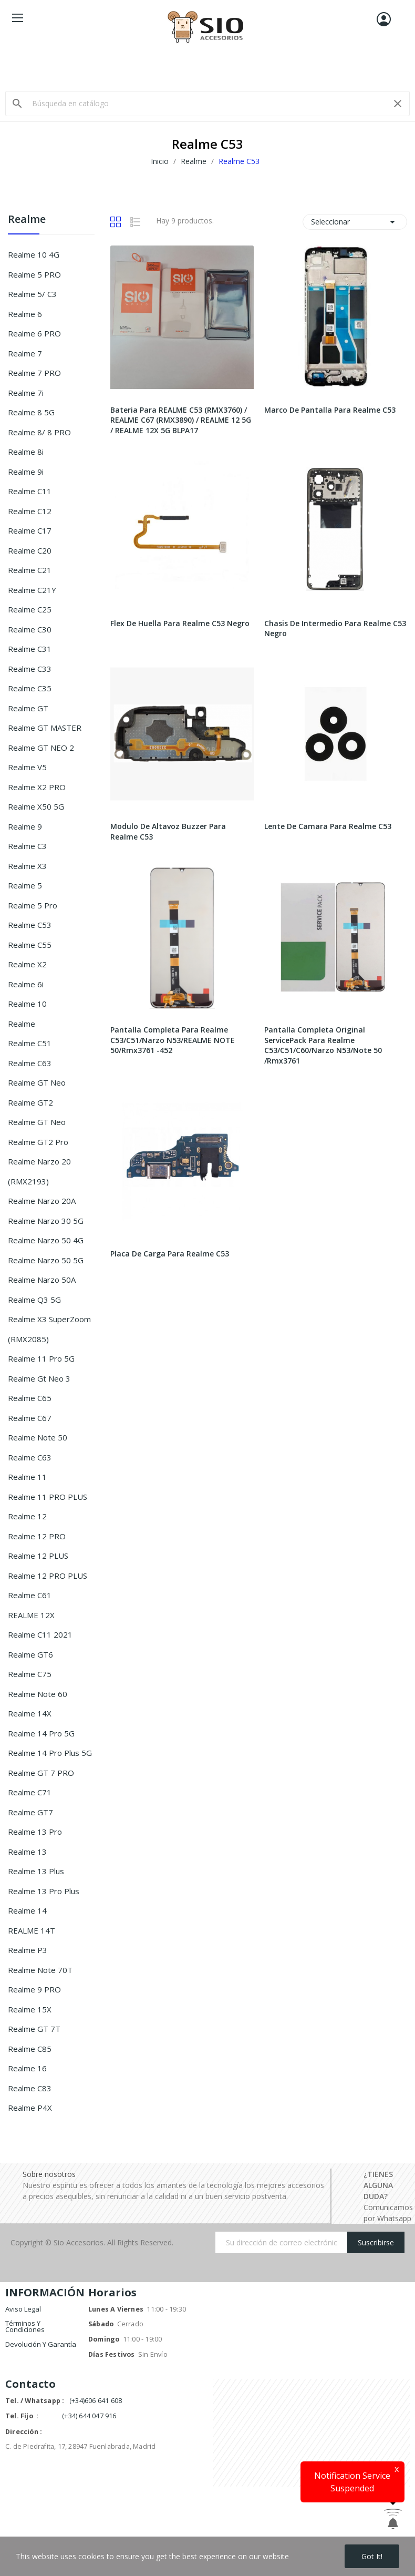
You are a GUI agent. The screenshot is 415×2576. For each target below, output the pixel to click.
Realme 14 (27, 1910)
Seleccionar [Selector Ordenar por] (355, 222)
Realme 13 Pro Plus (43, 1891)
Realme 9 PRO (34, 1989)
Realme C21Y (32, 590)
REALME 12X (31, 1615)
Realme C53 (29, 924)
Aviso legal (23, 2309)
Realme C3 (27, 846)
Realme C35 (29, 688)
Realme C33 (29, 668)
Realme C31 (29, 648)
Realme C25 (29, 609)
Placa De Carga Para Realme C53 (169, 1254)
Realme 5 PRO (34, 274)
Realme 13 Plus (36, 1871)
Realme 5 (25, 885)
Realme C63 (29, 1063)
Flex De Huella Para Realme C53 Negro (180, 623)
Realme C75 (29, 1674)
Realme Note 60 (37, 1694)
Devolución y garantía (40, 2344)
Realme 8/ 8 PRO (39, 432)
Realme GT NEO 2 (41, 747)
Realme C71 (29, 1792)
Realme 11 (27, 1476)
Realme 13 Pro (35, 1831)
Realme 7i (26, 392)
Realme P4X (30, 2107)
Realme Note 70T (40, 1970)
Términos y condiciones (25, 2326)
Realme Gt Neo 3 (39, 1378)
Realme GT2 (30, 1102)
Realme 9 (25, 826)
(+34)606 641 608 (95, 2400)
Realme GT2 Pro (38, 1142)
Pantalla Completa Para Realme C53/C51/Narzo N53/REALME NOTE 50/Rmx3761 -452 (172, 1040)
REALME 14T (31, 1930)
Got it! (371, 2556)
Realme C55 (29, 944)
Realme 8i (26, 451)
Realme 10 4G (33, 254)
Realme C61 (29, 1595)
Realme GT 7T (34, 2028)
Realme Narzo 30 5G (46, 1220)
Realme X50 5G (36, 806)
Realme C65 (29, 1398)
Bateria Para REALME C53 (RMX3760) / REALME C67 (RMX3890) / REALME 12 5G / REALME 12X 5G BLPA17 (180, 420)
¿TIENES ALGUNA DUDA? (378, 2185)
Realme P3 (27, 1950)
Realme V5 (27, 767)
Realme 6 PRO (34, 333)
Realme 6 (25, 314)
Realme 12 (27, 1516)
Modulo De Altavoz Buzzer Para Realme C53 (168, 831)
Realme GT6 (30, 1654)
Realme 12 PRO (37, 1536)
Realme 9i (26, 471)
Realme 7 (25, 353)
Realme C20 (29, 550)
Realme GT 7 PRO (41, 1772)
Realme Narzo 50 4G (46, 1240)
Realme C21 (29, 570)
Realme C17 (29, 530)
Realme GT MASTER (44, 727)
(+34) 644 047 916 (89, 2415)
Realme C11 (29, 491)
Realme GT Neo (37, 1082)
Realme (27, 220)
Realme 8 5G (31, 412)
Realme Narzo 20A (42, 1200)
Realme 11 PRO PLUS (47, 1496)
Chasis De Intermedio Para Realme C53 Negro (335, 628)
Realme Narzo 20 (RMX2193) (39, 1171)
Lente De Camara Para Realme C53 (327, 826)
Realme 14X (29, 1713)
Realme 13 (27, 1851)
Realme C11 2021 (40, 1634)
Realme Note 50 (37, 1437)
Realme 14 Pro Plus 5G (50, 1752)
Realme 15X (29, 2009)
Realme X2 (27, 964)
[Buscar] (207, 103)
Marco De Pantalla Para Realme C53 (330, 410)
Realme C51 (29, 1043)
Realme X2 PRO (37, 787)
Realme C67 (29, 1418)
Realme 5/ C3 (32, 294)
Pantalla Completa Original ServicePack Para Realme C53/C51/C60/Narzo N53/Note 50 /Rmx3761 (323, 1045)
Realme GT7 (30, 1812)
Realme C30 (29, 629)
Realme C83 (29, 2088)
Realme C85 (29, 2048)
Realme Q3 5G (34, 1299)
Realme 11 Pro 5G (41, 1358)
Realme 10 (27, 1003)
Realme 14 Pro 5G (41, 1733)
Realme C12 (29, 511)
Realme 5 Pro (32, 905)
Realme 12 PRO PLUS (47, 1575)
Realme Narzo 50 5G (46, 1260)
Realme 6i (26, 984)
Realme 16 (27, 2068)
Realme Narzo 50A (42, 1279)
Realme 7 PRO (34, 372)
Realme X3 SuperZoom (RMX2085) (49, 1329)
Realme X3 (27, 866)
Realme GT (28, 708)
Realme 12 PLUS (38, 1555)
